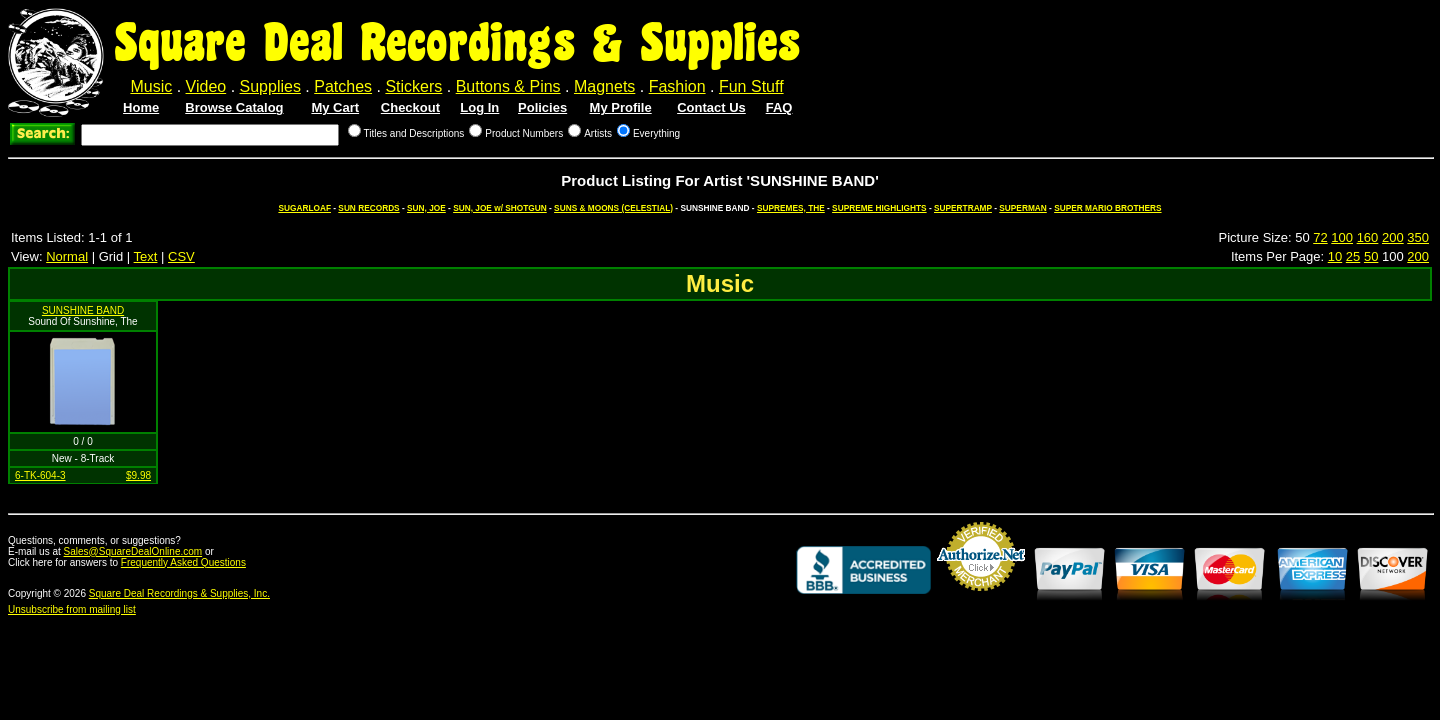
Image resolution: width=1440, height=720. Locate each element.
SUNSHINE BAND (83, 310)
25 (1353, 256)
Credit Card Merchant (981, 599)
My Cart (335, 107)
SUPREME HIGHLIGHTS (879, 208)
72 (1320, 237)
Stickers (413, 86)
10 (1335, 256)
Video (206, 86)
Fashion (677, 86)
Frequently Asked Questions (183, 562)
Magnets (604, 86)
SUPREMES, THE (791, 208)
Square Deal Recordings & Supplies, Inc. (179, 593)
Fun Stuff (751, 86)
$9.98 (138, 475)
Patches (343, 86)
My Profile (621, 107)
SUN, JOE (426, 208)
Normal (67, 256)
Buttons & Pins (508, 86)
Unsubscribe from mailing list (72, 609)
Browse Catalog (234, 107)
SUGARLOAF (304, 208)
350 (1418, 237)
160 (1368, 237)
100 (1342, 237)
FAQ (779, 107)
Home (141, 107)
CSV (181, 256)
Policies (542, 107)
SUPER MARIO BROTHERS (1107, 208)
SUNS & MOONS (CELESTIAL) (613, 208)
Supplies (270, 86)
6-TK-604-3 (40, 475)
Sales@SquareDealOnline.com (133, 551)
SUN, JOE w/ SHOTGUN (500, 208)
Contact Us (711, 107)
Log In (479, 107)
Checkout (410, 107)
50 (1371, 256)
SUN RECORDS (368, 208)
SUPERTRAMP (963, 208)
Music (151, 86)
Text (146, 256)
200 (1393, 237)
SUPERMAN (1022, 208)
